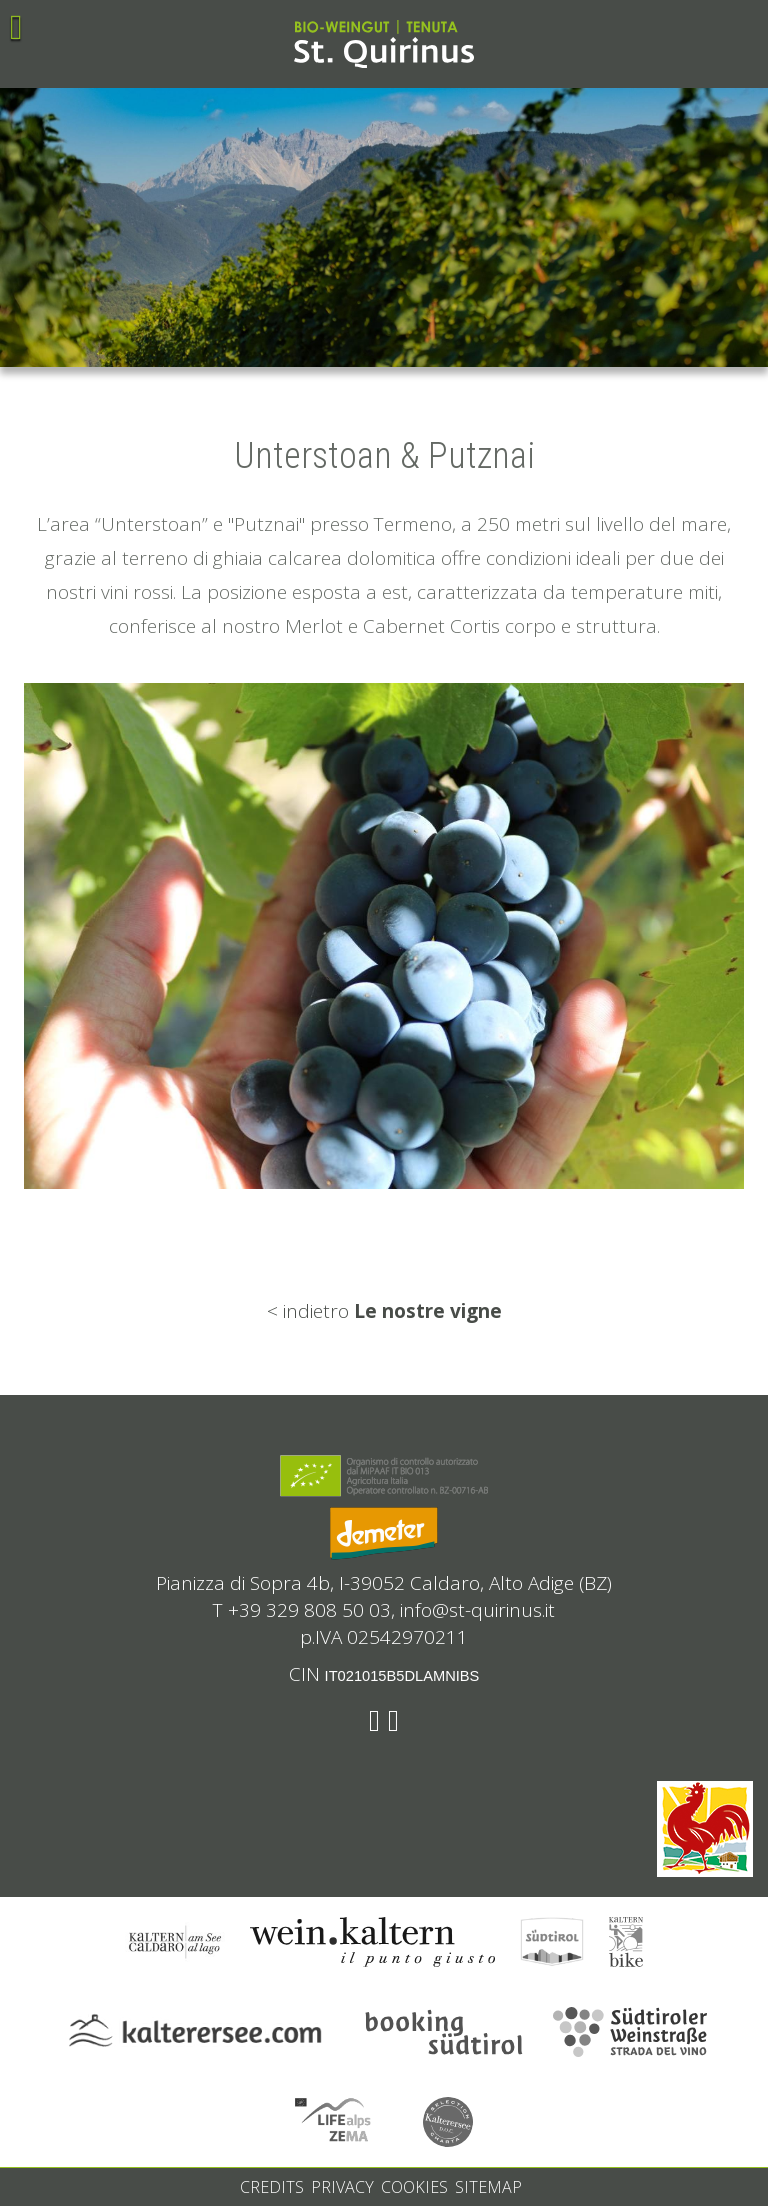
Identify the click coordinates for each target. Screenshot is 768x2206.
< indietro (384, 1311)
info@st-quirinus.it (477, 1610)
